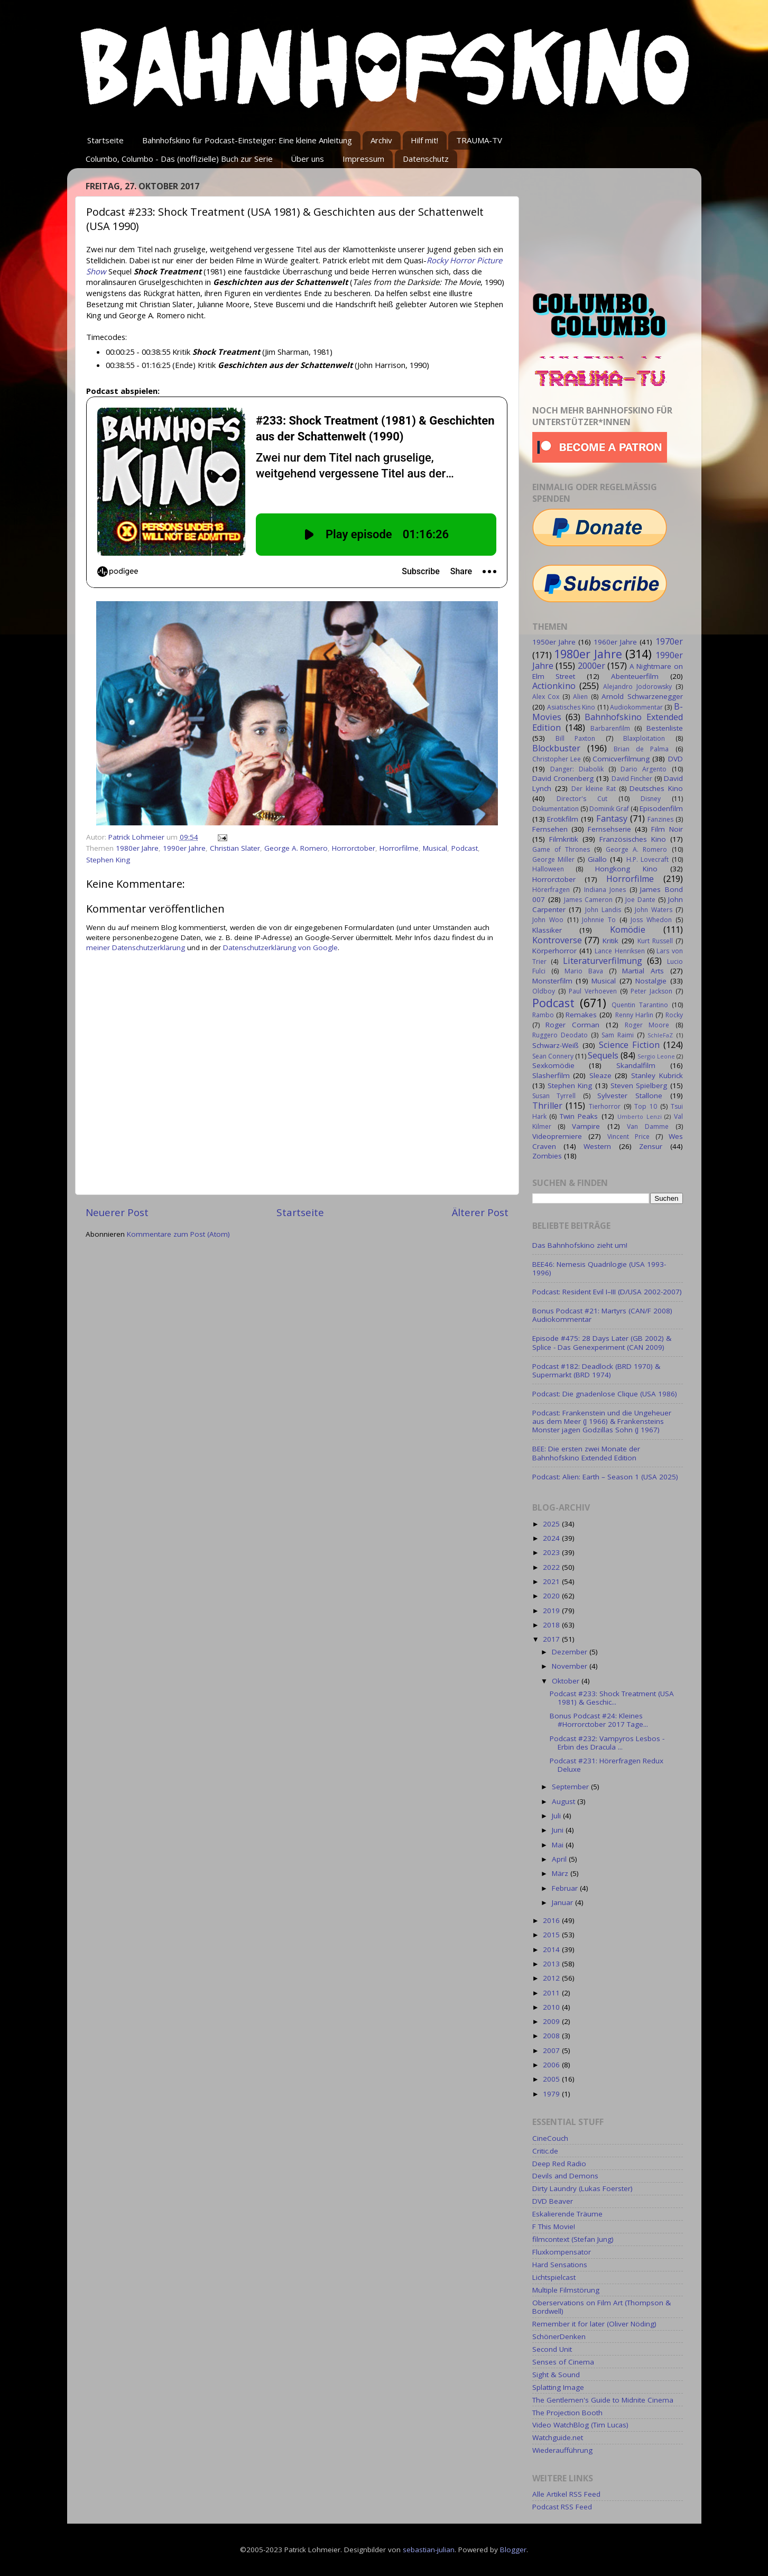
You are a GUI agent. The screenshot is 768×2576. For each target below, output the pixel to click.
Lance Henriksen (619, 950)
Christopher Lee (556, 759)
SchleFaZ (660, 1035)
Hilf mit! (424, 140)
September (571, 1786)
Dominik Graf (609, 808)
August (564, 1801)
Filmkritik (563, 839)
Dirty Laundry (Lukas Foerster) (582, 2188)
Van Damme (648, 1126)
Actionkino (554, 686)
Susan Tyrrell (554, 1095)
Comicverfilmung (621, 758)
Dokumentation (555, 808)
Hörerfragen (551, 889)
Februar (566, 1888)
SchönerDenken (559, 2336)
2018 (552, 1625)
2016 (552, 1920)
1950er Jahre (554, 642)
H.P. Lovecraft (647, 859)
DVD (675, 758)
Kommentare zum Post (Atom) (178, 1234)
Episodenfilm (661, 808)
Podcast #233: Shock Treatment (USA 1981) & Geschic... (612, 1698)
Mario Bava (584, 971)
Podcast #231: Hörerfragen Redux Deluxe (606, 1765)
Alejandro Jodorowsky (637, 686)
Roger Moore (647, 1024)
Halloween (548, 868)
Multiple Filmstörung (565, 2290)
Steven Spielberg (638, 1085)
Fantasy (611, 818)
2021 (552, 1581)
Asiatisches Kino (571, 707)
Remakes (581, 1014)
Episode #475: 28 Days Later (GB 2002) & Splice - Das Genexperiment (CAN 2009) (601, 1342)
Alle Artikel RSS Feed (566, 2494)
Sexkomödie (553, 1065)
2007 (552, 2050)
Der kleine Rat (593, 788)
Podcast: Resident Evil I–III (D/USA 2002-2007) (607, 1291)
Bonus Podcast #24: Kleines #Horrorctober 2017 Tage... (599, 1720)
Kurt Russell (655, 940)
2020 (552, 1595)
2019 (552, 1610)
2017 (552, 1639)
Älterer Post (480, 1212)
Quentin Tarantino (640, 1004)
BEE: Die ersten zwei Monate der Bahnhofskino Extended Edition (586, 1453)
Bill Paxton (575, 738)
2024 (552, 1538)
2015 (552, 1934)
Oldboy (543, 991)
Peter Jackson (651, 991)
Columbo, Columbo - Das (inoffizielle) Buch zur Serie (179, 158)
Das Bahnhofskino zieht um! (579, 1245)
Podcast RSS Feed (562, 2506)
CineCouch (550, 2138)
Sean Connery (552, 1056)
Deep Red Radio (559, 2163)
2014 (552, 1949)
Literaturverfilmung (602, 961)
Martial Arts (643, 971)
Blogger (513, 2549)
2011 (552, 1993)
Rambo (543, 1014)
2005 (552, 2079)
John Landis (603, 909)
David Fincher (632, 778)
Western (597, 1146)
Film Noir (666, 829)
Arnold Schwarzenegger (642, 696)
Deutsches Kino (656, 788)
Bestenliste (664, 728)
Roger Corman (572, 1024)
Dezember (570, 1652)
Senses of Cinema (563, 2362)
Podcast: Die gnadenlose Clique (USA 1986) (604, 1394)
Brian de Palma (641, 748)
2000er (591, 665)
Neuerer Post (117, 1212)
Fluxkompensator (561, 2252)
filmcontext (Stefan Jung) (573, 2239)
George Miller (553, 859)
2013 (552, 1963)
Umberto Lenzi (639, 1116)
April (560, 1859)
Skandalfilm (635, 1065)
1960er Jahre (615, 642)
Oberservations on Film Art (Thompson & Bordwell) (601, 2307)
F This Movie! (553, 2226)
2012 (552, 1978)
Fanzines (660, 819)
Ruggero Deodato (560, 1035)
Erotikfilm (562, 819)
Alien (580, 696)
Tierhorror (605, 1106)
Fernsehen (550, 829)
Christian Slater (235, 848)
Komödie (627, 929)
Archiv (381, 140)
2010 (552, 2007)
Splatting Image (558, 2387)
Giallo (597, 859)
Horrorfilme (399, 848)
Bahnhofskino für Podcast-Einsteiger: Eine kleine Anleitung (247, 140)
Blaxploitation (644, 738)
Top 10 (645, 1106)
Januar (563, 1902)
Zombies (547, 1156)
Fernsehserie (609, 829)
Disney (651, 798)
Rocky (674, 1014)
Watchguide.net (557, 2437)
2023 (552, 1552)
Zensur (650, 1146)
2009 (552, 2021)
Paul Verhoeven (593, 991)
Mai (559, 1845)
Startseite (105, 140)
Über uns (307, 158)
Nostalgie (651, 981)
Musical (435, 848)
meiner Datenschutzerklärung (135, 947)
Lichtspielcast (554, 2277)
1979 (552, 2094)
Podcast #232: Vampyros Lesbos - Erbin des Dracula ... (607, 1743)
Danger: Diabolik (577, 769)
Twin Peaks (579, 1116)
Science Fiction (629, 1045)
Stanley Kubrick (657, 1075)
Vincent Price (628, 1136)
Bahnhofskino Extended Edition (607, 722)
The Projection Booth (567, 2412)
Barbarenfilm (610, 728)
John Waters (653, 909)
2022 (552, 1567)
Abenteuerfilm (635, 676)
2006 (552, 2064)
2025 (552, 1524)
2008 (552, 2035)
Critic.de (545, 2151)
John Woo (547, 919)
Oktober (566, 1681)
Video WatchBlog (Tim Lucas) (580, 2425)
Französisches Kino (632, 839)
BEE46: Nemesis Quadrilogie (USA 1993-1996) (599, 1268)
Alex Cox (546, 696)
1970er (669, 641)
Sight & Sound (556, 2374)
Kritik (610, 940)
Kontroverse (557, 940)
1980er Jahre (137, 848)
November (570, 1666)
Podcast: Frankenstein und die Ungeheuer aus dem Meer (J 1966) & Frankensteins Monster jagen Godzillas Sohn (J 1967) (601, 1421)
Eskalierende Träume (567, 2214)
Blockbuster (556, 748)
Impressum (363, 158)
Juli (557, 1815)
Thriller (547, 1105)
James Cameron (588, 899)
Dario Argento (644, 769)
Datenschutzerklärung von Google (280, 947)
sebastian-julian (429, 2549)
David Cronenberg (563, 778)
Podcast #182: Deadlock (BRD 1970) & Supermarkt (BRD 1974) (596, 1370)
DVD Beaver (552, 2201)
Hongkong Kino (626, 868)
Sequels (603, 1055)
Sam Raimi (618, 1035)
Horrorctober (353, 848)
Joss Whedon (651, 919)
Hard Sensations (559, 2264)
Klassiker (547, 930)
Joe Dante (640, 899)
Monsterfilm (552, 981)
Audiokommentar (636, 707)
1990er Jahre (184, 848)
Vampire (586, 1126)
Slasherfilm (551, 1075)
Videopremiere (557, 1136)
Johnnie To (599, 919)
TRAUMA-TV (479, 140)
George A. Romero (296, 848)
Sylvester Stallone (629, 1095)
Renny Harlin (634, 1014)
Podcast (464, 848)
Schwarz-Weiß (555, 1045)
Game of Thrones (561, 849)
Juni (559, 1830)
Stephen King (108, 859)
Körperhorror (554, 950)
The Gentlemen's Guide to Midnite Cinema (602, 2400)
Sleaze (600, 1075)
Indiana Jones (605, 889)
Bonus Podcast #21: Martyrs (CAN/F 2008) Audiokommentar (602, 1315)
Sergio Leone (656, 1056)
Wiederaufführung (562, 2450)
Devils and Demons (565, 2176)
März (561, 1873)
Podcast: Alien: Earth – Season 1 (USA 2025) (605, 1477)
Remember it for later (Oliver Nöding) (594, 2324)
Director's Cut (582, 798)
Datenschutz (426, 158)
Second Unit (552, 2349)
